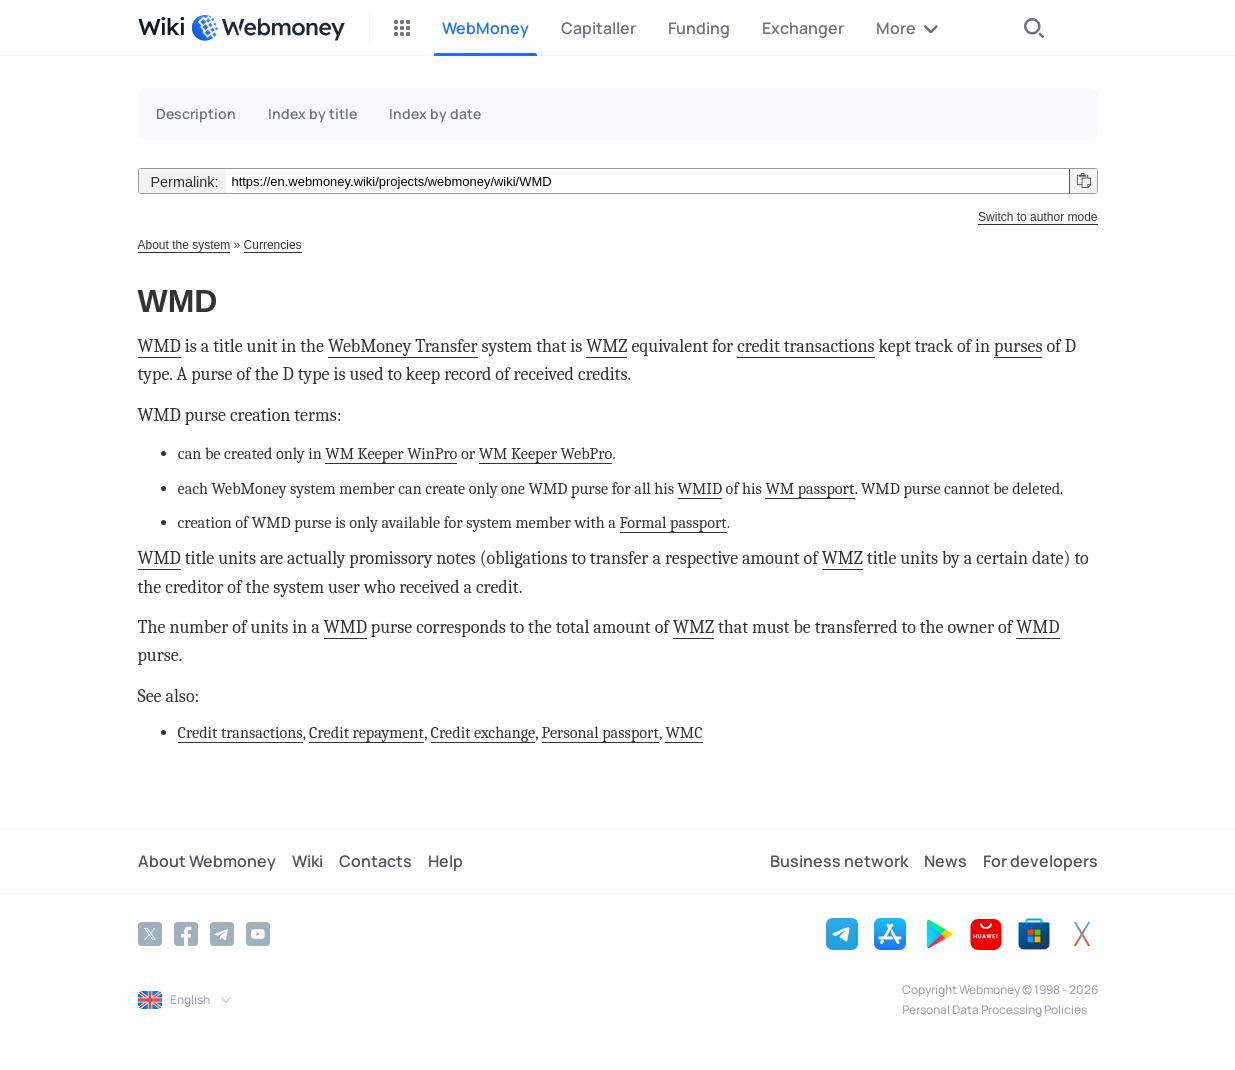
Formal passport (673, 522)
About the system (184, 245)
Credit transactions (240, 732)
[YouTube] (258, 934)
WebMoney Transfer (403, 346)
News (945, 861)
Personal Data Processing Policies (994, 1009)
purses (1018, 346)
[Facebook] (186, 934)
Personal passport (600, 732)
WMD (159, 346)
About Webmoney (207, 861)
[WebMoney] (268, 28)
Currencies (273, 245)
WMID (700, 488)
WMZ (606, 346)
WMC (683, 732)
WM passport (809, 488)
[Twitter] (150, 934)
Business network (839, 861)
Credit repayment (366, 732)
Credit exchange (483, 732)
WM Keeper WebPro (546, 453)
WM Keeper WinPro (391, 453)
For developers (1040, 861)
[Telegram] (222, 934)
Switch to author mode (1037, 217)
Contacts (375, 861)
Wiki (307, 861)
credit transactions (805, 346)
